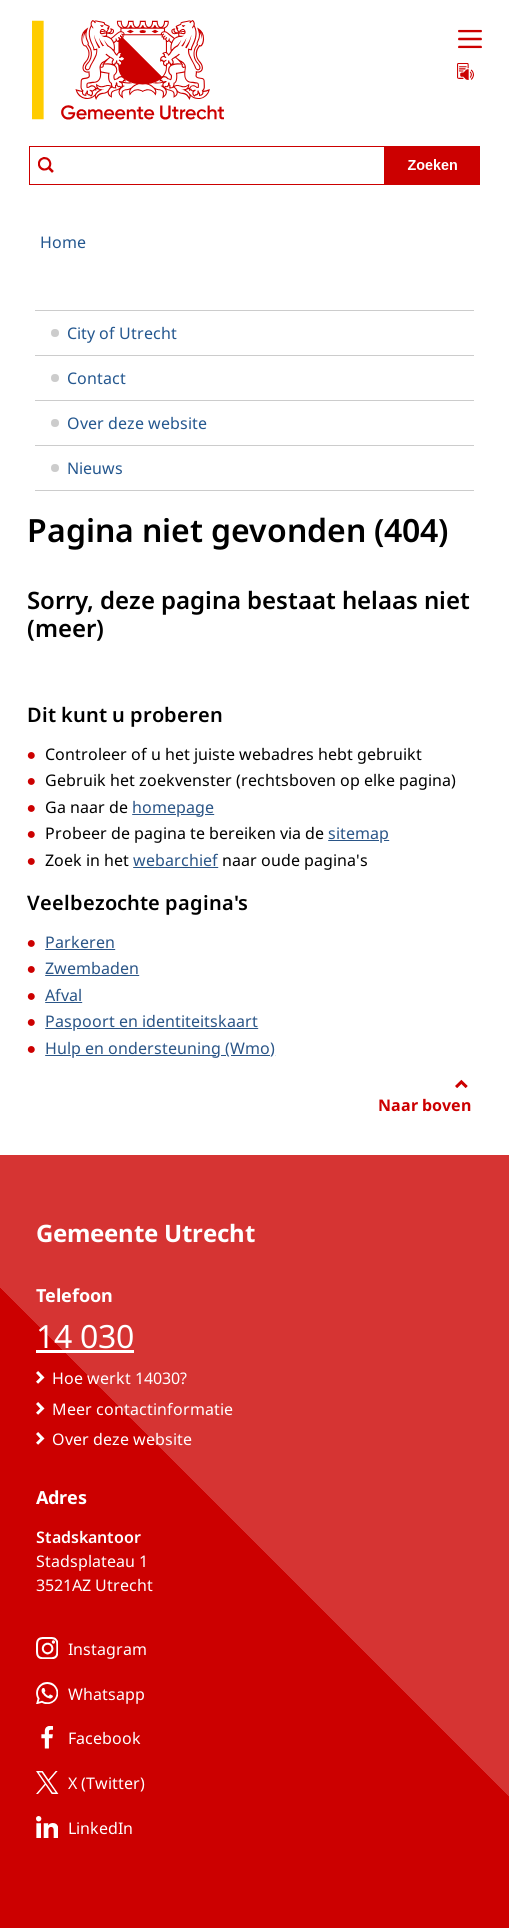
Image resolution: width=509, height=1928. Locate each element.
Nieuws (87, 468)
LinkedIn (80, 1827)
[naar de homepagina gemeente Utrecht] (128, 73)
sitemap (358, 833)
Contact (88, 378)
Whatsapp (86, 1693)
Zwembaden (92, 968)
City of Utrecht (114, 333)
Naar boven (424, 1105)
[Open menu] (470, 40)
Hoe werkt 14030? (119, 1378)
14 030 (85, 1335)
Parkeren (80, 942)
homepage (173, 807)
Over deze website (129, 423)
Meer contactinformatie (142, 1409)
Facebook (84, 1737)
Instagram (87, 1648)
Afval (63, 995)
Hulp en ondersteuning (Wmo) (160, 1048)
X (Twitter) (86, 1782)
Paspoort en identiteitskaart (151, 1021)
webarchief (175, 860)
